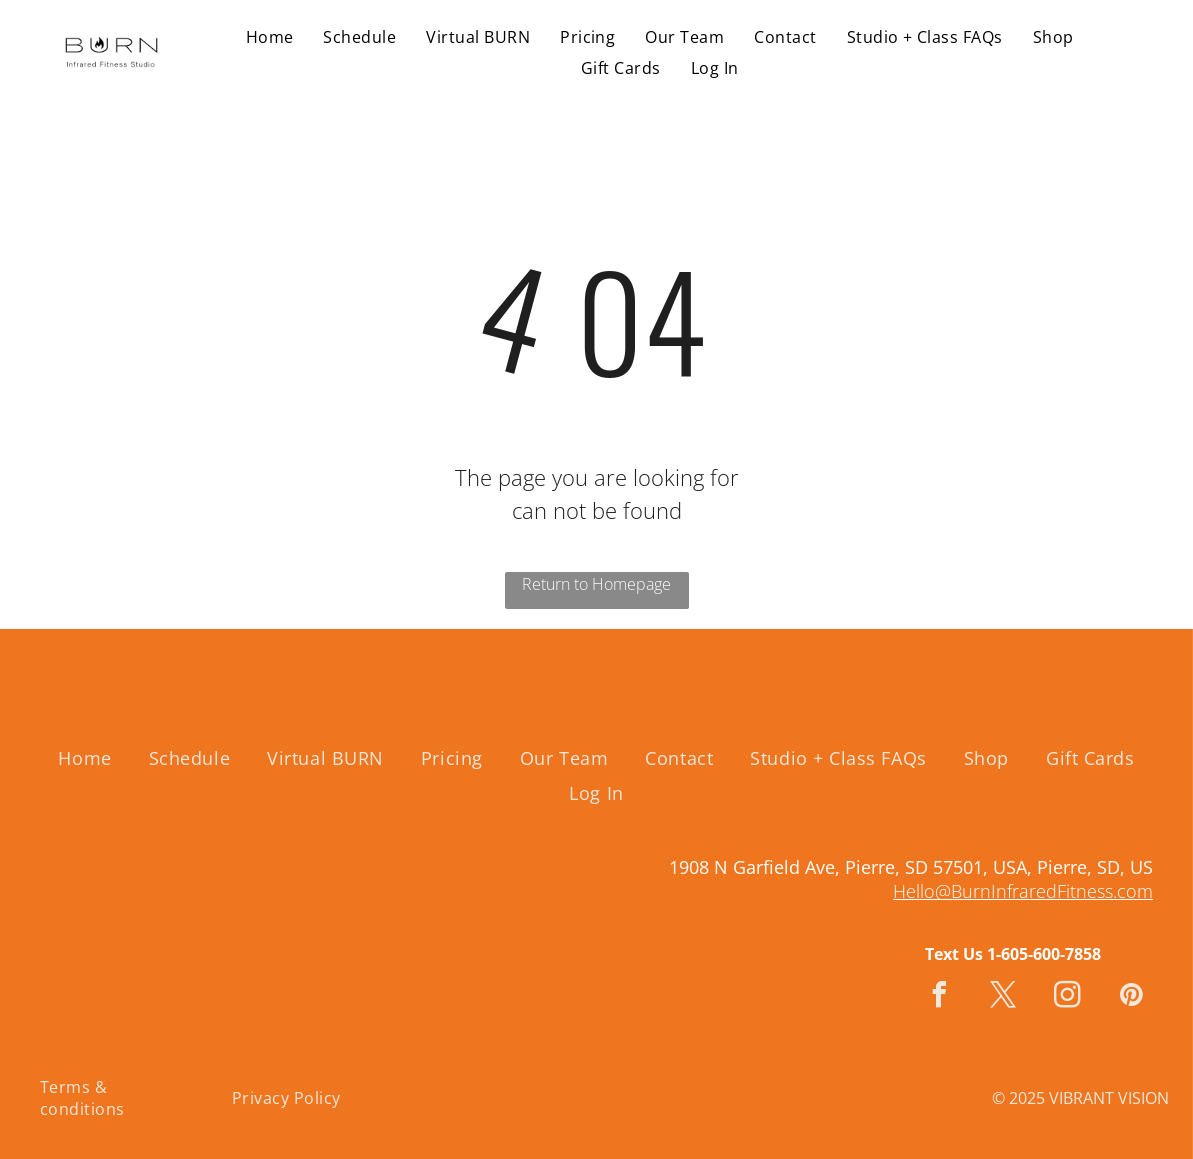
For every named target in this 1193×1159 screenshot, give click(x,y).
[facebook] (940, 997)
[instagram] (1068, 997)
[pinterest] (1132, 997)
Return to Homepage (596, 584)
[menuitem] (270, 37)
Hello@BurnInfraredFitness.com (1023, 891)
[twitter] (1004, 997)
